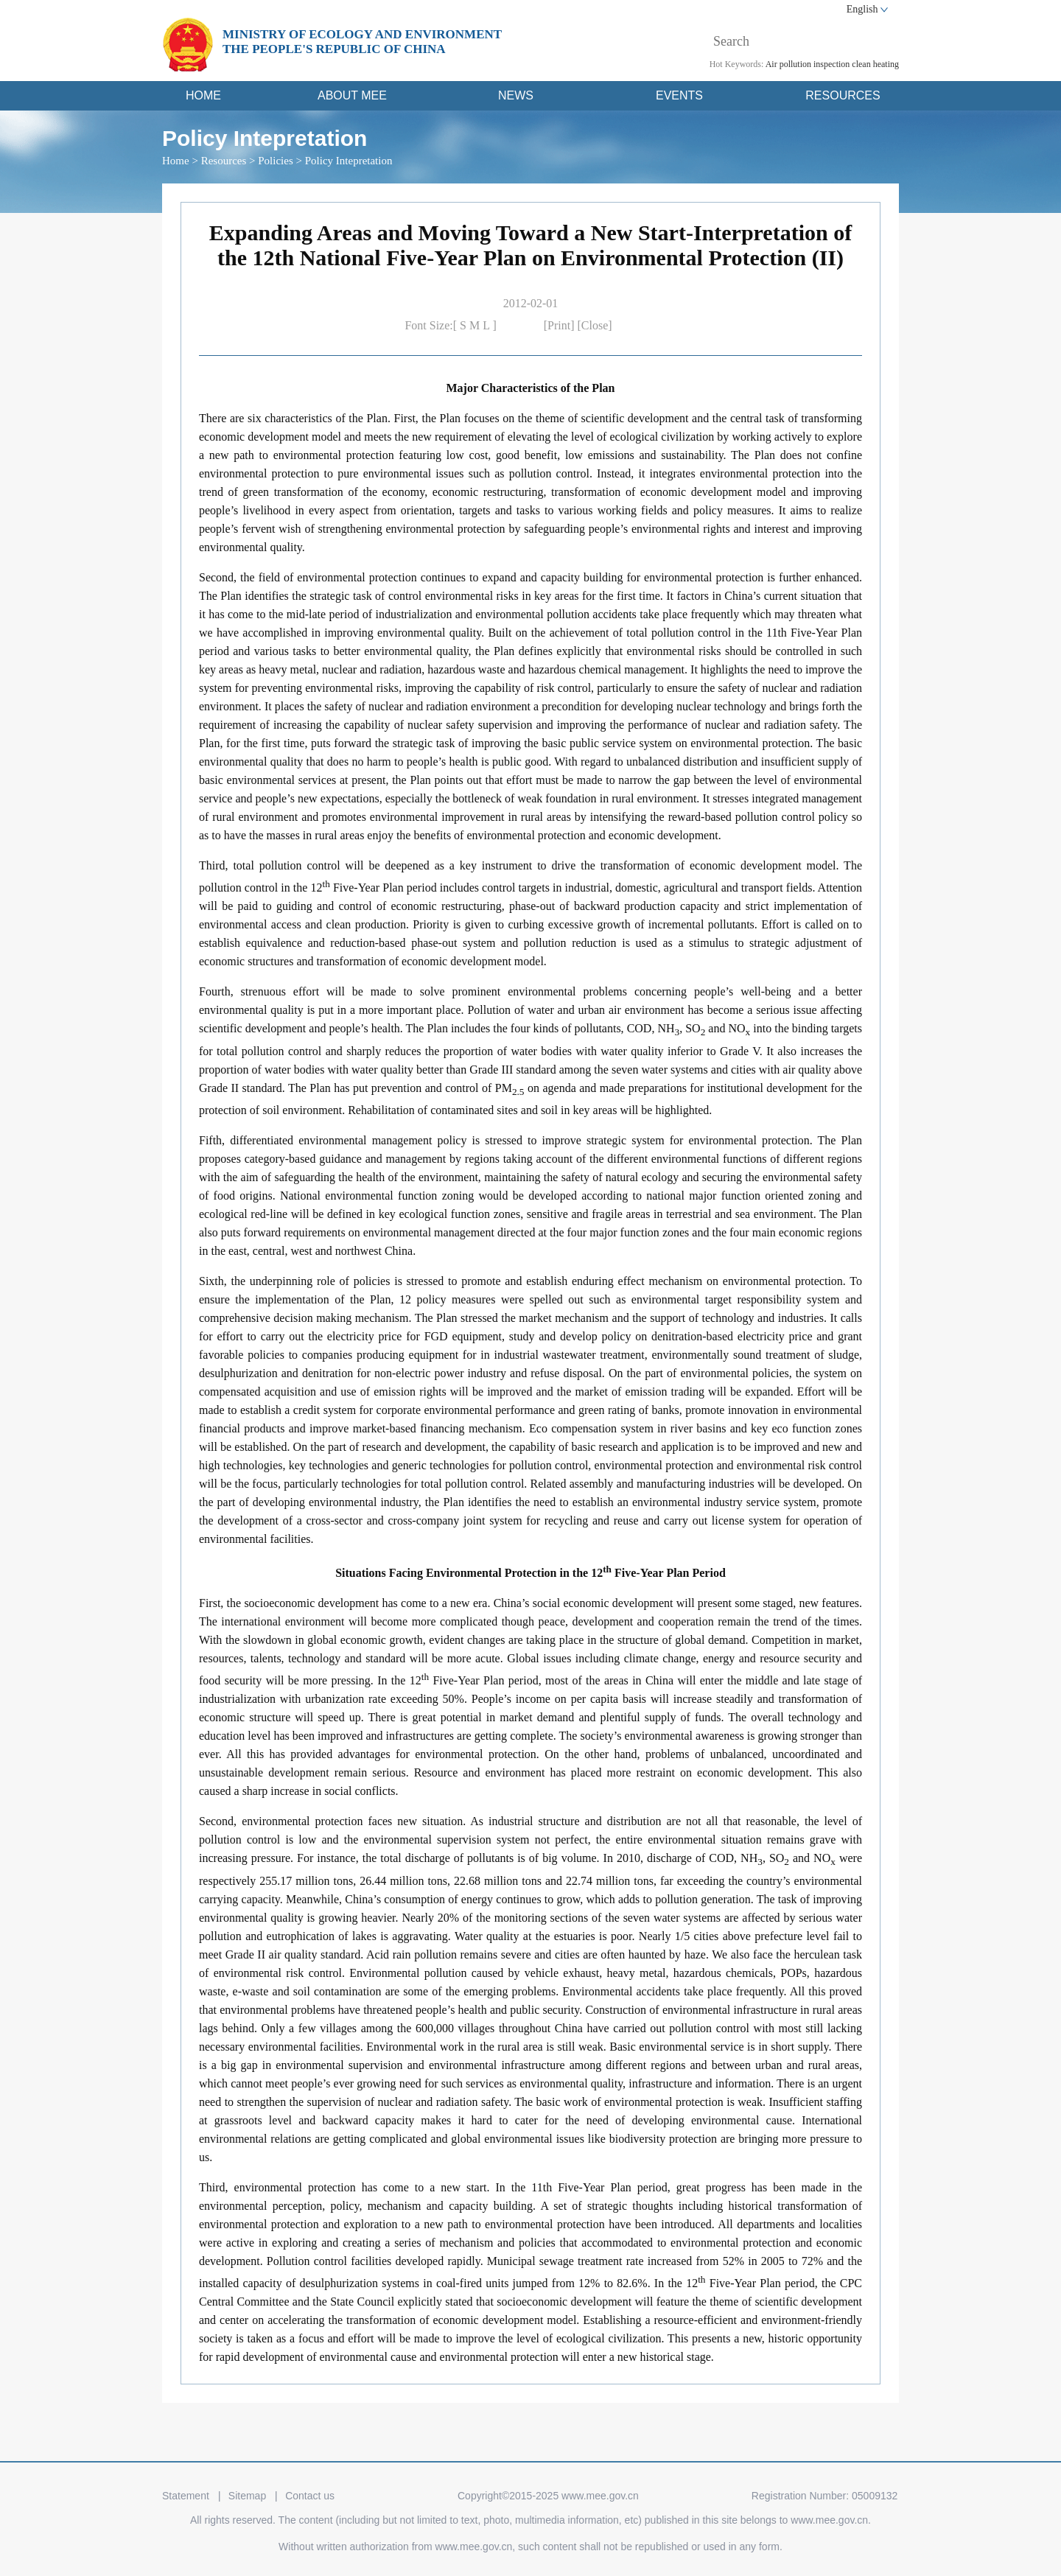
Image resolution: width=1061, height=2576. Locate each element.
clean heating (875, 64)
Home (175, 161)
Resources (224, 161)
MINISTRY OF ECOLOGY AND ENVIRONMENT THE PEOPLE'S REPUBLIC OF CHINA (362, 41)
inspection (831, 64)
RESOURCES (842, 95)
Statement (185, 2496)
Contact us (310, 2496)
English (862, 9)
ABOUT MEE (352, 95)
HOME (203, 95)
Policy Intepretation (349, 161)
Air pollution (788, 64)
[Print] (561, 325)
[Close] (595, 325)
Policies (275, 161)
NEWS (515, 95)
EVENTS (679, 95)
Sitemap (247, 2496)
